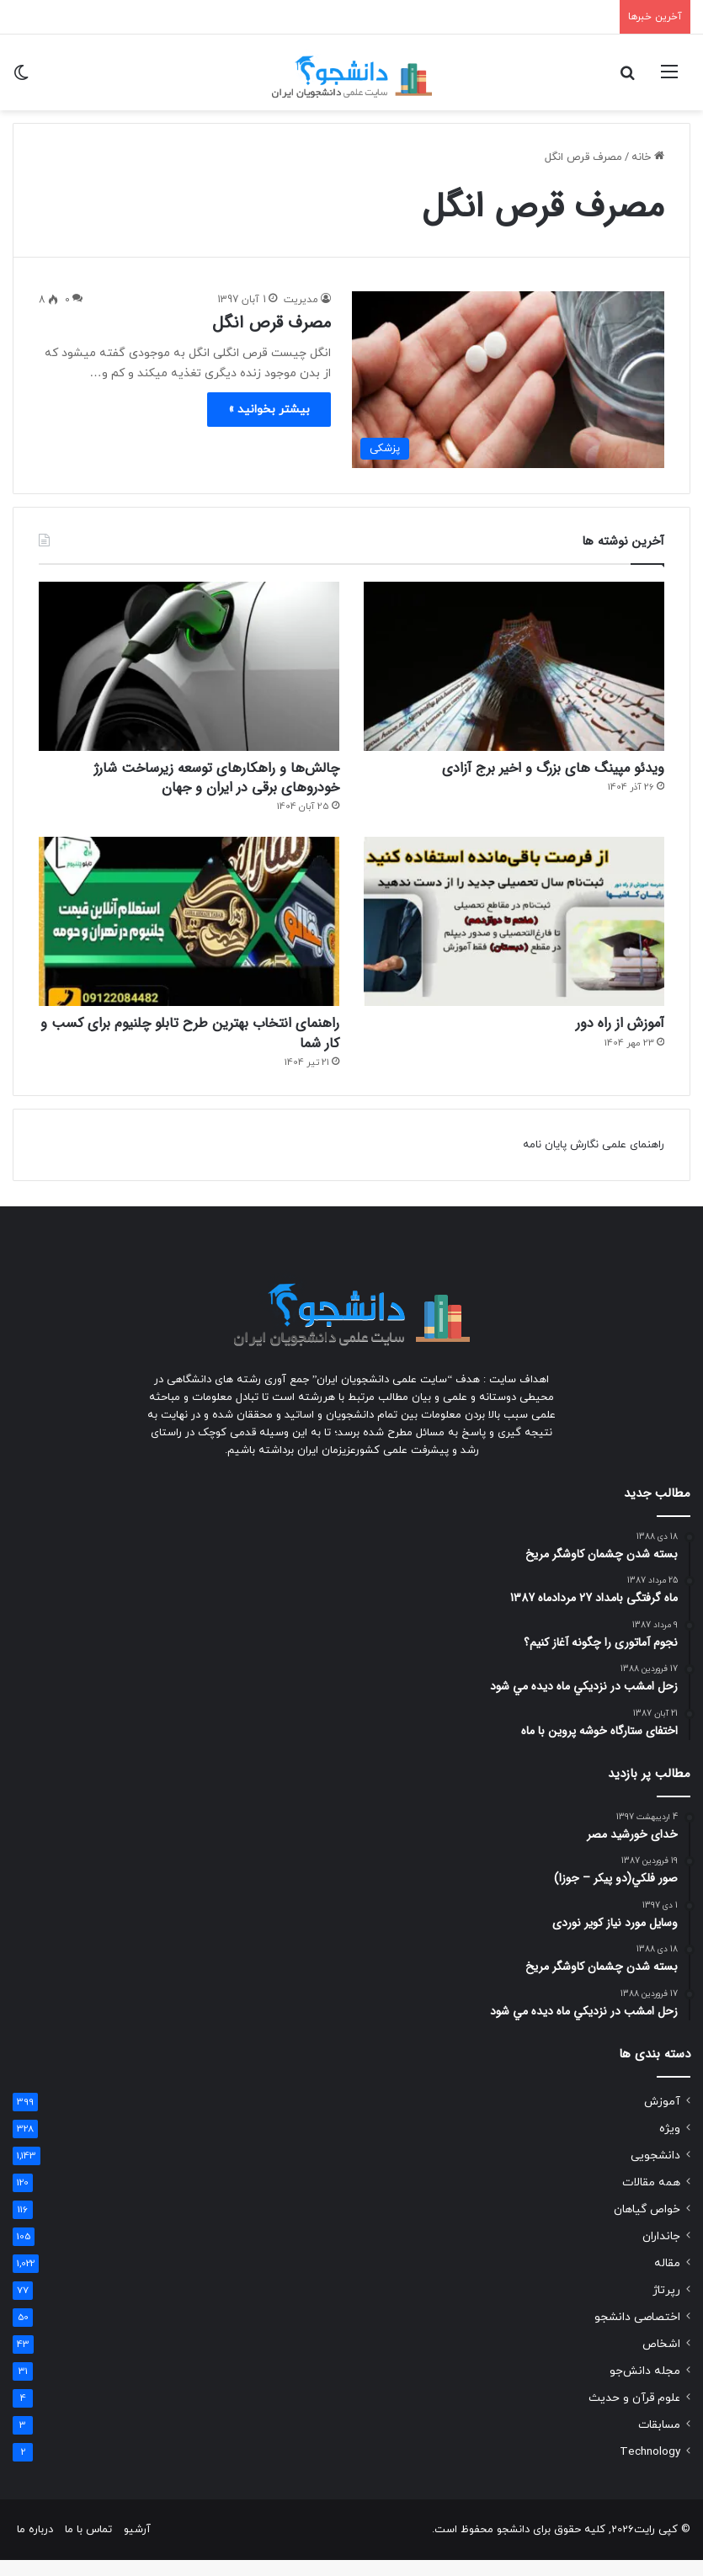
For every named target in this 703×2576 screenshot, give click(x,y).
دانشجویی (655, 2171)
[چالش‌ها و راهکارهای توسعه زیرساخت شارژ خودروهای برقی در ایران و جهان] (189, 666)
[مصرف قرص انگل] (508, 379)
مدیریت (301, 299)
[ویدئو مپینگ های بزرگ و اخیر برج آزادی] (514, 666)
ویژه (669, 2145)
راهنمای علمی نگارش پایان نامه (593, 1160)
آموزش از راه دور (608, 1034)
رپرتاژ (666, 2306)
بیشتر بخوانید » (269, 410)
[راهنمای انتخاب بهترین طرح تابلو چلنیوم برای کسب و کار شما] (189, 929)
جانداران (661, 2252)
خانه (647, 157)
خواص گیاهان (647, 2225)
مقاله (667, 2279)
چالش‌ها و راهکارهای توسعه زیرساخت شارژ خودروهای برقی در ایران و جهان (206, 782)
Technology (650, 2468)
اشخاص (661, 2360)
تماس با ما (88, 2545)
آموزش (662, 2118)
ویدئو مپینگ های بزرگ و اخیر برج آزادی (525, 771)
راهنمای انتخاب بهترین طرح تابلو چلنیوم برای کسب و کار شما (198, 1046)
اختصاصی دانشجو (637, 2333)
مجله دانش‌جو (645, 2387)
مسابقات (659, 2441)
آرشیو (137, 2545)
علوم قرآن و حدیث (634, 2414)
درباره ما (35, 2545)
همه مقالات (651, 2198)
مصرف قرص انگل (271, 323)
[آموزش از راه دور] (514, 929)
